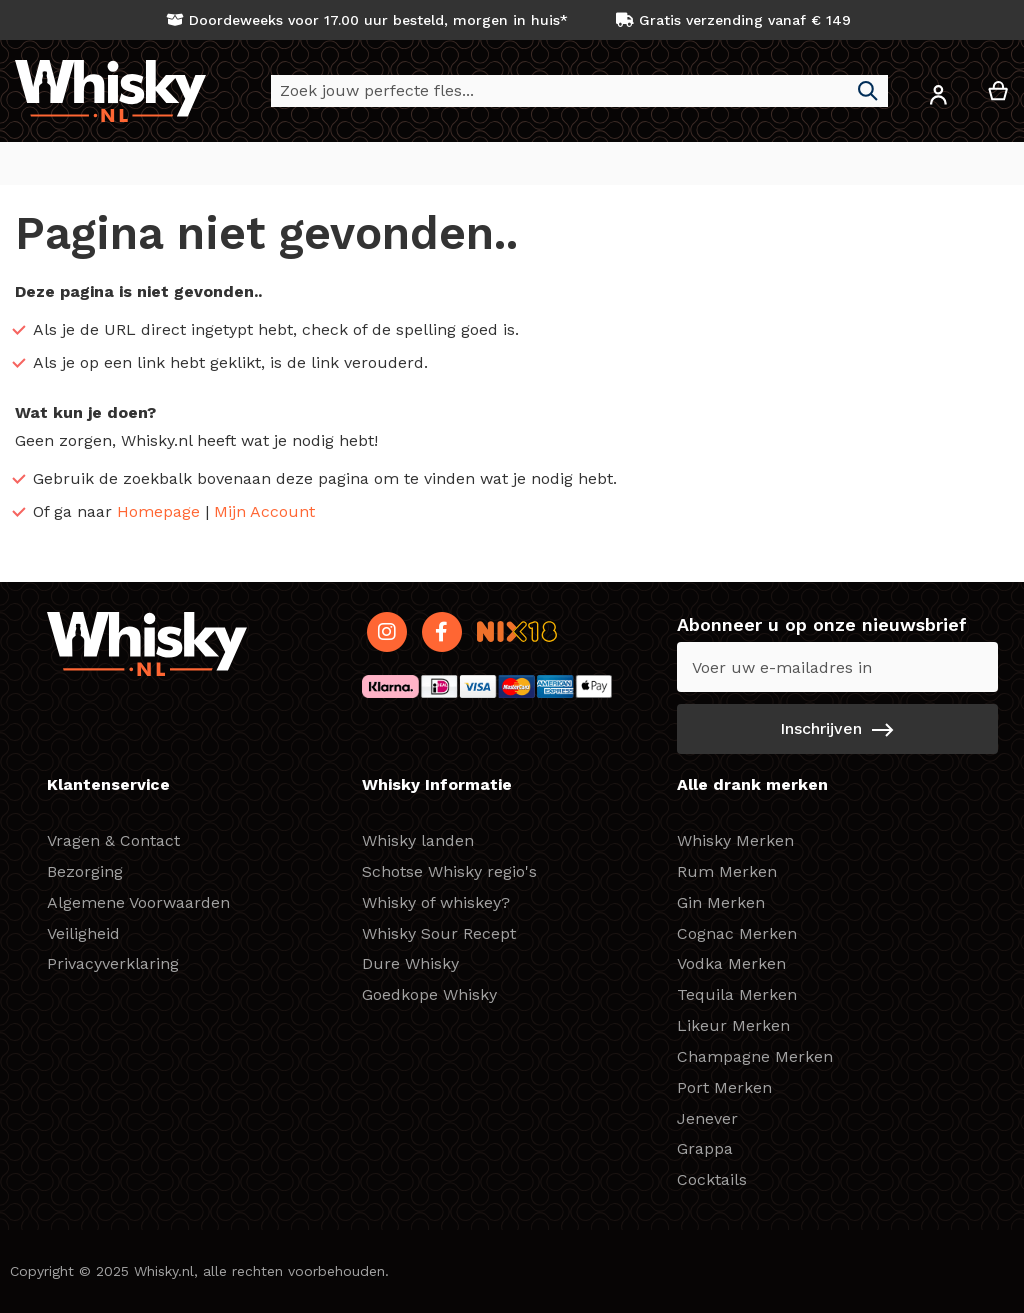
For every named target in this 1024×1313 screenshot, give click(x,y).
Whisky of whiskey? (436, 902)
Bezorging (85, 871)
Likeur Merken (733, 1026)
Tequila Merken (737, 995)
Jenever (707, 1118)
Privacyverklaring (113, 964)
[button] (938, 98)
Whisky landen (418, 841)
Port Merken (724, 1087)
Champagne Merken (755, 1056)
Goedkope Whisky (429, 995)
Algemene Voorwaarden (138, 902)
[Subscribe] (837, 730)
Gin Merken (721, 902)
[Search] (868, 91)
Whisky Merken (735, 841)
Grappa (705, 1149)
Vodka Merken (731, 964)
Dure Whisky (410, 964)
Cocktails (712, 1180)
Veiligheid (83, 933)
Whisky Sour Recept (439, 933)
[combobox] (579, 91)
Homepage (158, 512)
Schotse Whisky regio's (449, 871)
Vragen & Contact (113, 841)
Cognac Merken (737, 933)
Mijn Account (264, 512)
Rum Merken (727, 871)
